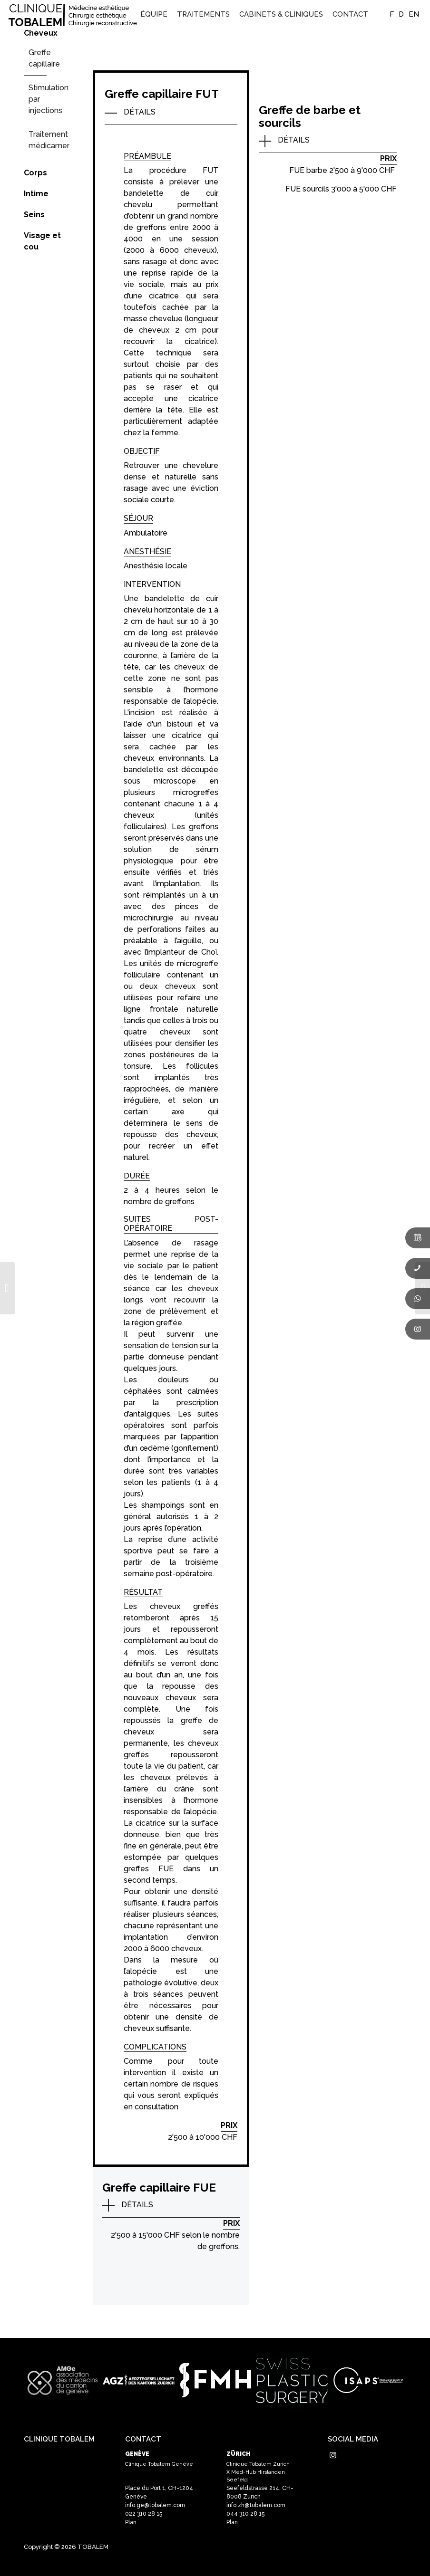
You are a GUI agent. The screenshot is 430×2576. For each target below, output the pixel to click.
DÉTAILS (140, 111)
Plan (131, 2522)
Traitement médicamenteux (49, 140)
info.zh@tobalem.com (255, 2505)
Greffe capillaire (44, 58)
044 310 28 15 (245, 2513)
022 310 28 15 (143, 2513)
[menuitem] (154, 14)
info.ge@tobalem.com (155, 2505)
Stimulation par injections (48, 99)
